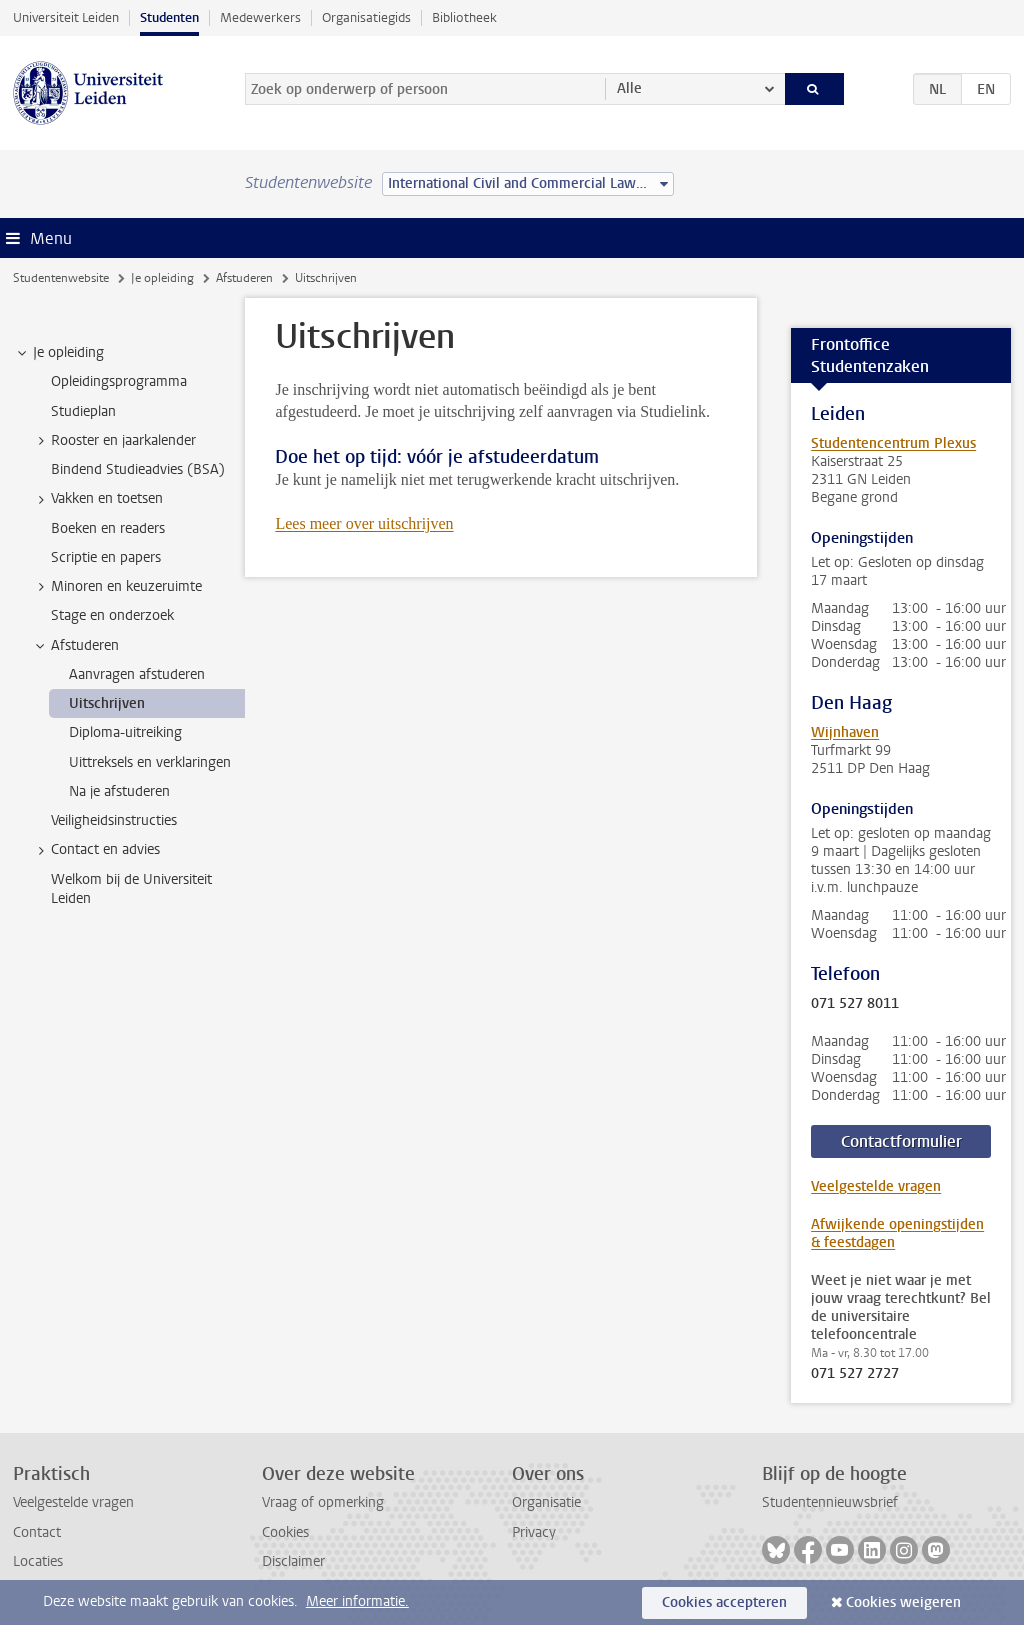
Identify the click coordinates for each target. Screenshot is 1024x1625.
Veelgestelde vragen (876, 1186)
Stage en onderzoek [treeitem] (112, 615)
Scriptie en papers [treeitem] (106, 557)
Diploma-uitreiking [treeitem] (125, 732)
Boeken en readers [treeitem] (108, 528)
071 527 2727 (855, 1374)
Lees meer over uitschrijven (364, 523)
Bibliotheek (464, 17)
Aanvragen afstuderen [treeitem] (137, 674)
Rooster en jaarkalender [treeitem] (114, 441)
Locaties (38, 1561)
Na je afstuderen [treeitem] (119, 791)
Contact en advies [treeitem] (96, 850)
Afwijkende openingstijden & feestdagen (897, 1233)
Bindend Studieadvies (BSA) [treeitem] (138, 469)
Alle (629, 88)
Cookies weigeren (903, 1602)
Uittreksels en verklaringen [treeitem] (150, 762)
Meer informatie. (357, 1601)
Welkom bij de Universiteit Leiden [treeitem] (131, 889)
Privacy (534, 1532)
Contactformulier (901, 1141)
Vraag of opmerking (323, 1502)
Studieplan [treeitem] (83, 411)
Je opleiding (162, 278)
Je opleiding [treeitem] (59, 353)
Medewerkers (260, 17)
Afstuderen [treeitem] (75, 646)
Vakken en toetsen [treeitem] (97, 499)
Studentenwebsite (61, 278)
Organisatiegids (366, 17)
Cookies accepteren (724, 1602)
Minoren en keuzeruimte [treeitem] (117, 587)
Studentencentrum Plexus (893, 443)
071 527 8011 (855, 1004)
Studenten (169, 17)
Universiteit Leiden (66, 17)
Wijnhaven (845, 732)
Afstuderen (244, 278)
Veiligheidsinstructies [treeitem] (114, 820)
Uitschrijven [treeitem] (107, 703)
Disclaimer (293, 1561)
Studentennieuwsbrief (830, 1502)
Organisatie (546, 1502)
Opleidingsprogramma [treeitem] (119, 381)
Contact (37, 1532)
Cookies (285, 1532)
